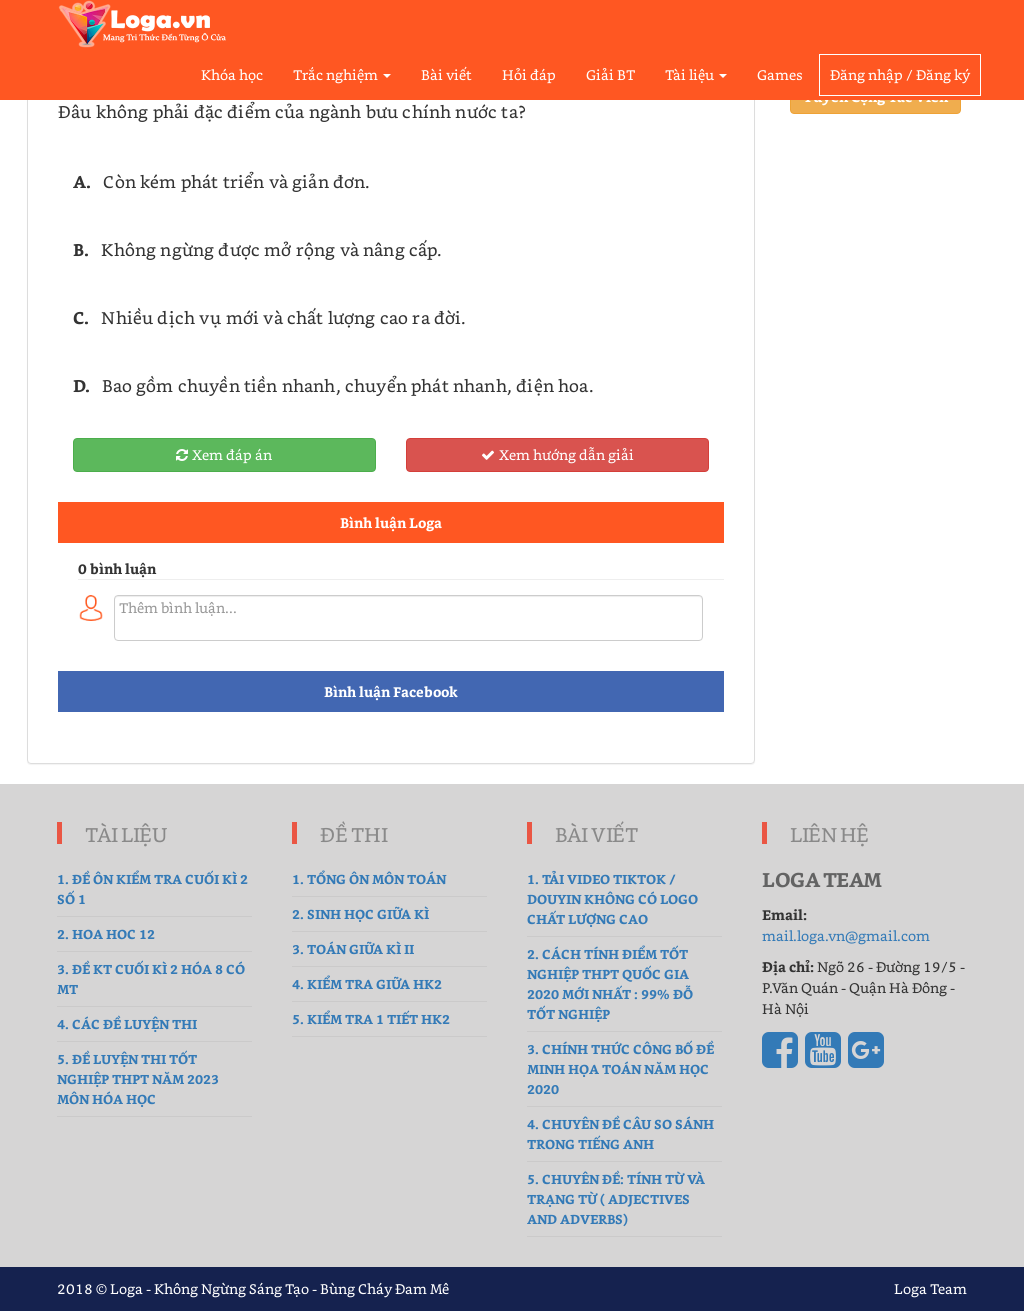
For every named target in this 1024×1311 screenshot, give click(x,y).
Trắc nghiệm (342, 74)
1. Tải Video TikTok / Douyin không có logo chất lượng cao (612, 898)
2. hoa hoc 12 (106, 933)
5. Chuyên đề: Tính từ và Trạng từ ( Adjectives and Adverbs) (616, 1198)
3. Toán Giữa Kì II (353, 948)
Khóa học (232, 74)
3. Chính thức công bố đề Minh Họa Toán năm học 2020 (620, 1068)
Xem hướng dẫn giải (557, 454)
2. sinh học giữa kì (360, 913)
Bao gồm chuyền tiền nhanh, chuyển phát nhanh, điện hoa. (347, 385)
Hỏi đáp (529, 74)
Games (780, 74)
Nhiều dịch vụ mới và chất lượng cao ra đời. (283, 317)
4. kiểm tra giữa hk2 (367, 983)
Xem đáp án (224, 454)
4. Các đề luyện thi (127, 1023)
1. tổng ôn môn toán (369, 878)
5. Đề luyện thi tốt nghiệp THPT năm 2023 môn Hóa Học (138, 1078)
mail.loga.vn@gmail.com (846, 935)
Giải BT (610, 74)
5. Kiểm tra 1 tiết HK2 (371, 1018)
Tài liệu (696, 74)
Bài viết (446, 74)
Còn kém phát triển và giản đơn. (236, 181)
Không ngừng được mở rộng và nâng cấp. (271, 249)
